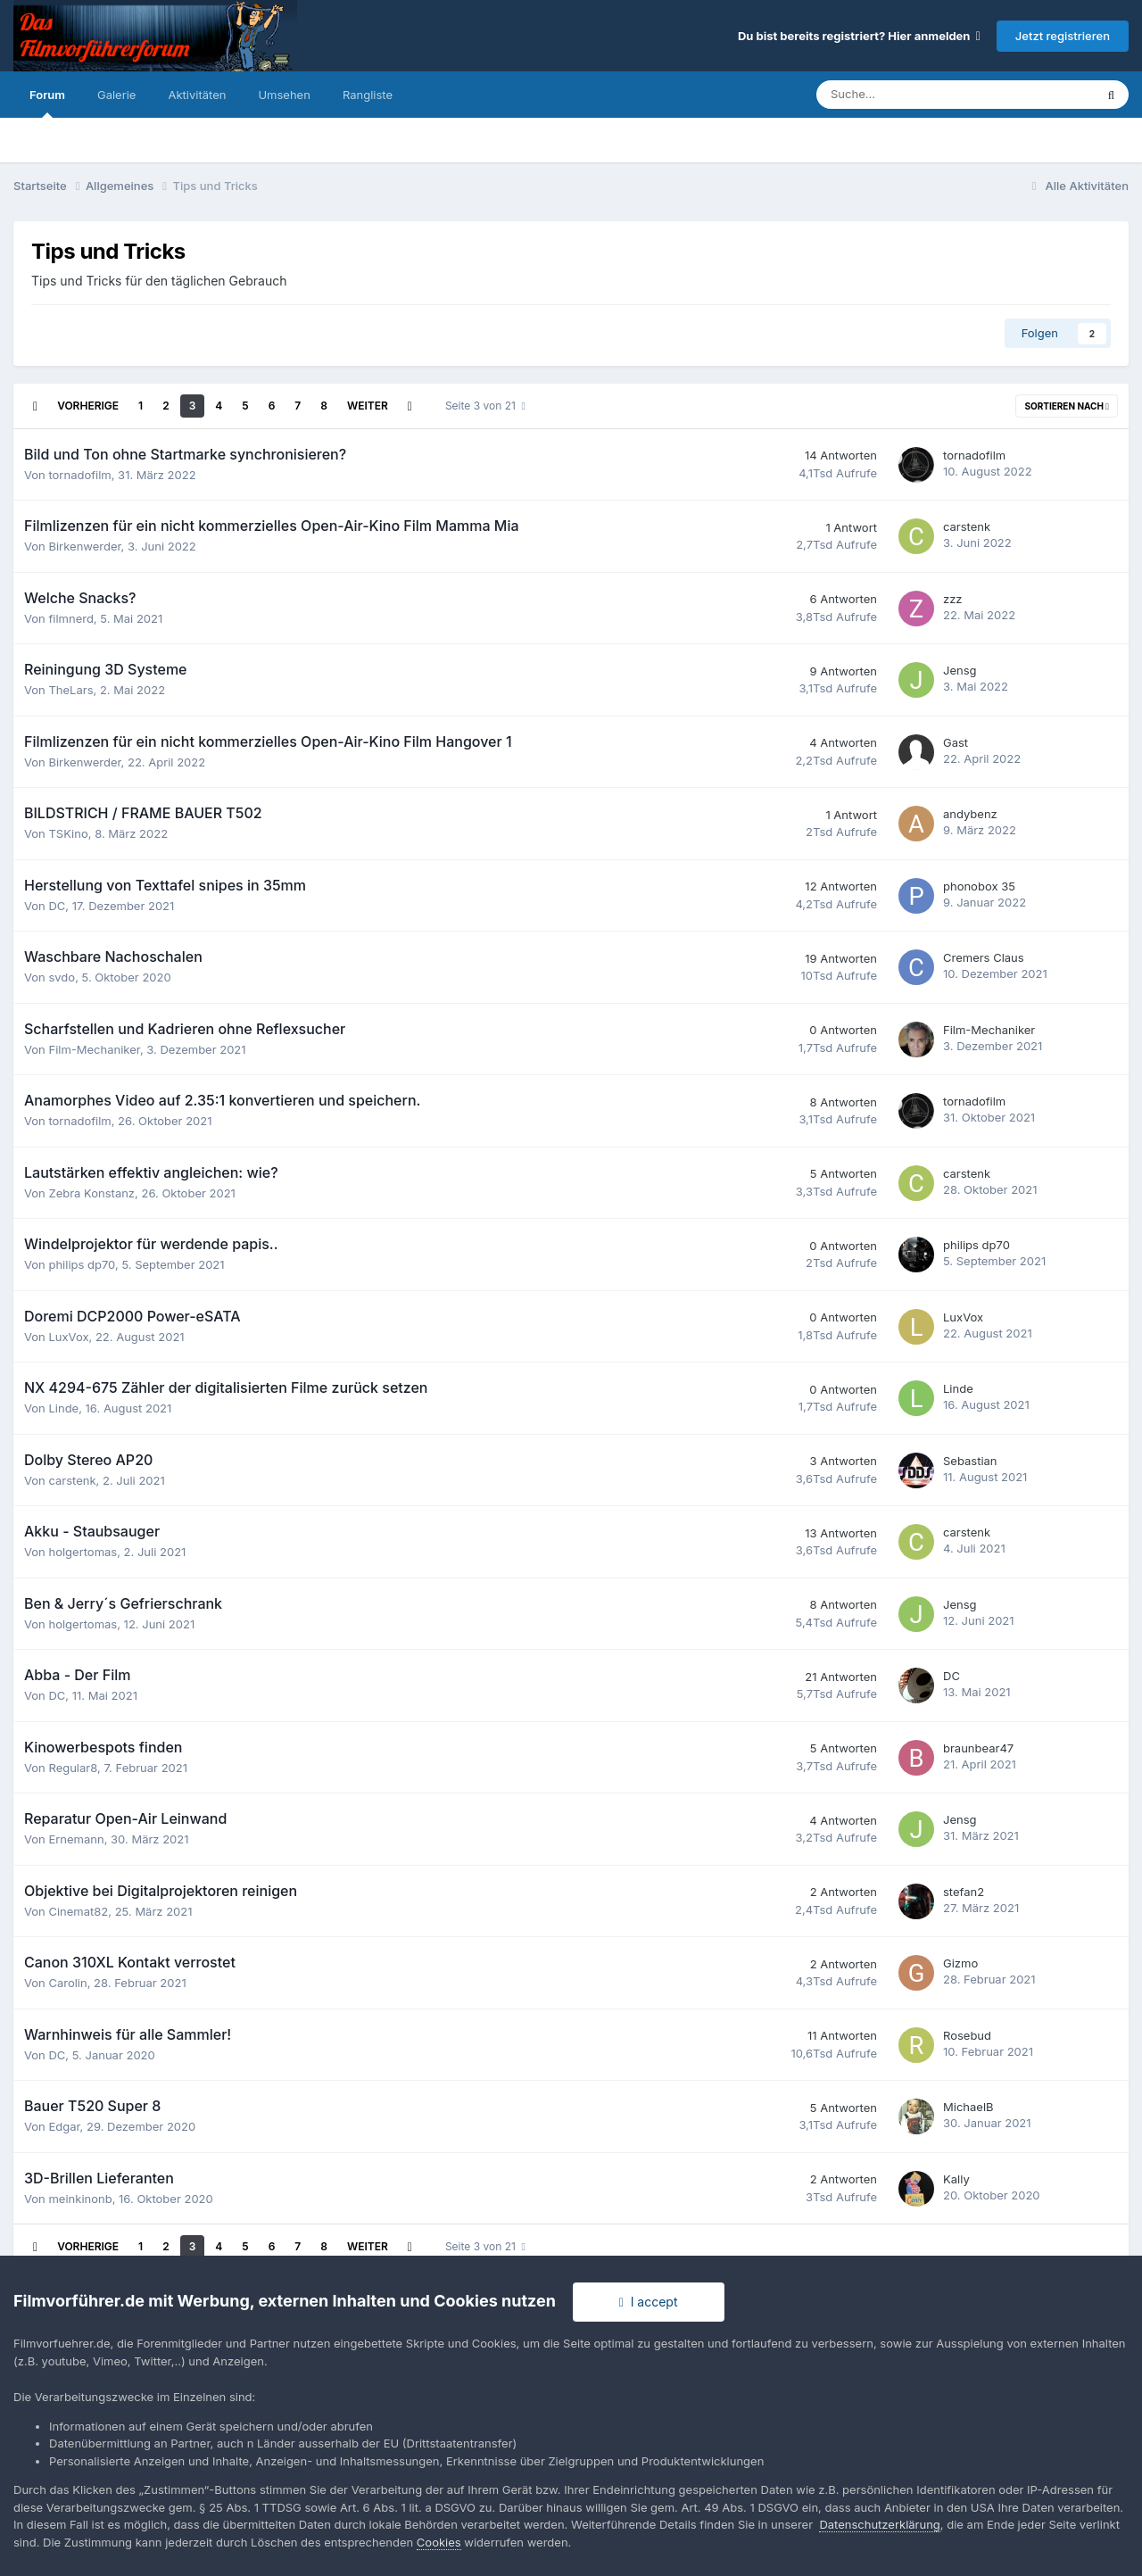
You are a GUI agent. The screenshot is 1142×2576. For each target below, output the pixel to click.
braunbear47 (978, 1748)
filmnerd (70, 618)
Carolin (67, 1982)
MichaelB (968, 2107)
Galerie (116, 94)
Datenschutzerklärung (879, 2524)
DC (56, 906)
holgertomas (82, 1552)
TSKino (67, 833)
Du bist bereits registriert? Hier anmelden (859, 36)
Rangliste (368, 94)
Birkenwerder (84, 546)
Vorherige (88, 405)
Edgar (63, 2126)
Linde (63, 1408)
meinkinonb (80, 2198)
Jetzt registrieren (1062, 36)
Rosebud (967, 2035)
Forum (47, 102)
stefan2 (963, 1891)
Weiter (367, 405)
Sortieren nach (1066, 406)
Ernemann (75, 1839)
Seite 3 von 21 (485, 405)
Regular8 (72, 1767)
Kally (956, 2179)
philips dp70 (81, 1264)
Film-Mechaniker (93, 1049)
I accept (648, 2301)
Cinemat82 (78, 1911)
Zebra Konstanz (91, 1193)
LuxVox (68, 1336)
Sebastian (970, 1461)
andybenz (970, 814)
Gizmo (960, 1963)
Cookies (439, 2542)
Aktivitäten (197, 94)
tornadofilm (79, 475)
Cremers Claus (983, 957)
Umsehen (284, 94)
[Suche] (902, 94)
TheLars (70, 690)
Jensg (960, 670)
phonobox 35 (979, 886)
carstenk (966, 526)
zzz (953, 599)
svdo (61, 977)
